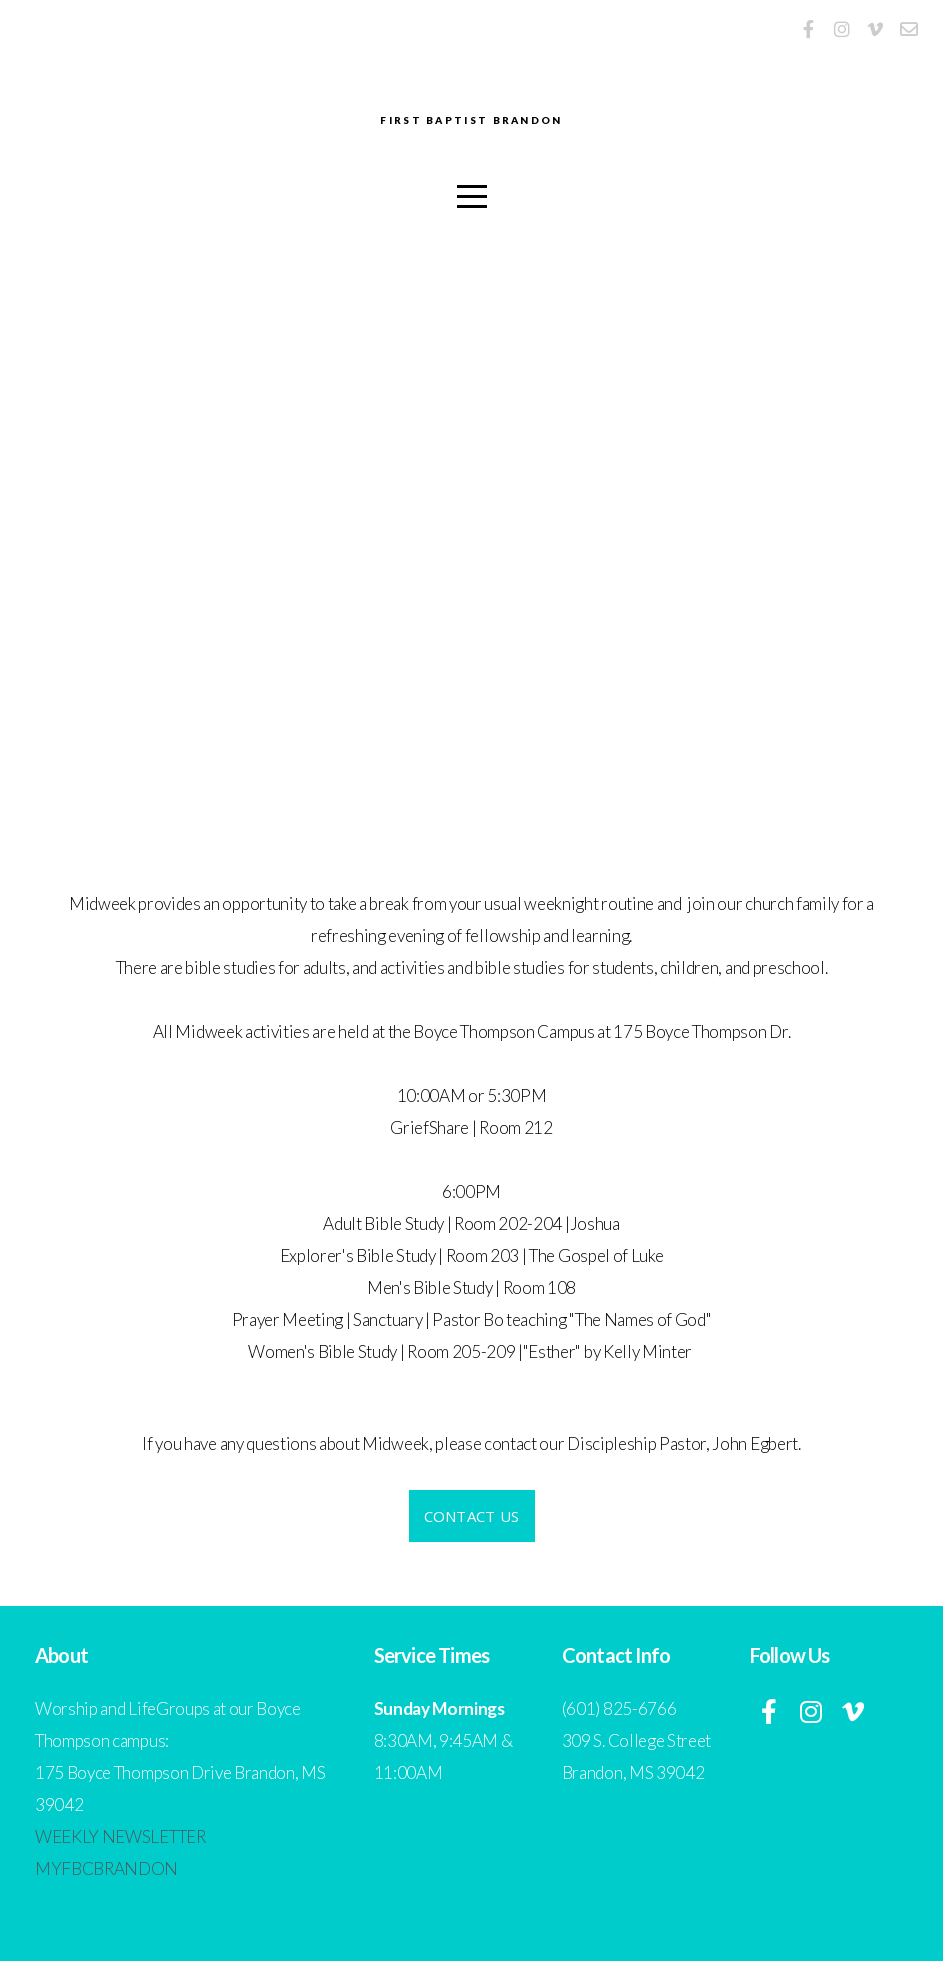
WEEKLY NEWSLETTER (120, 1836)
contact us (472, 1516)
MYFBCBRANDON (106, 1868)
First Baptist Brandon (472, 122)
